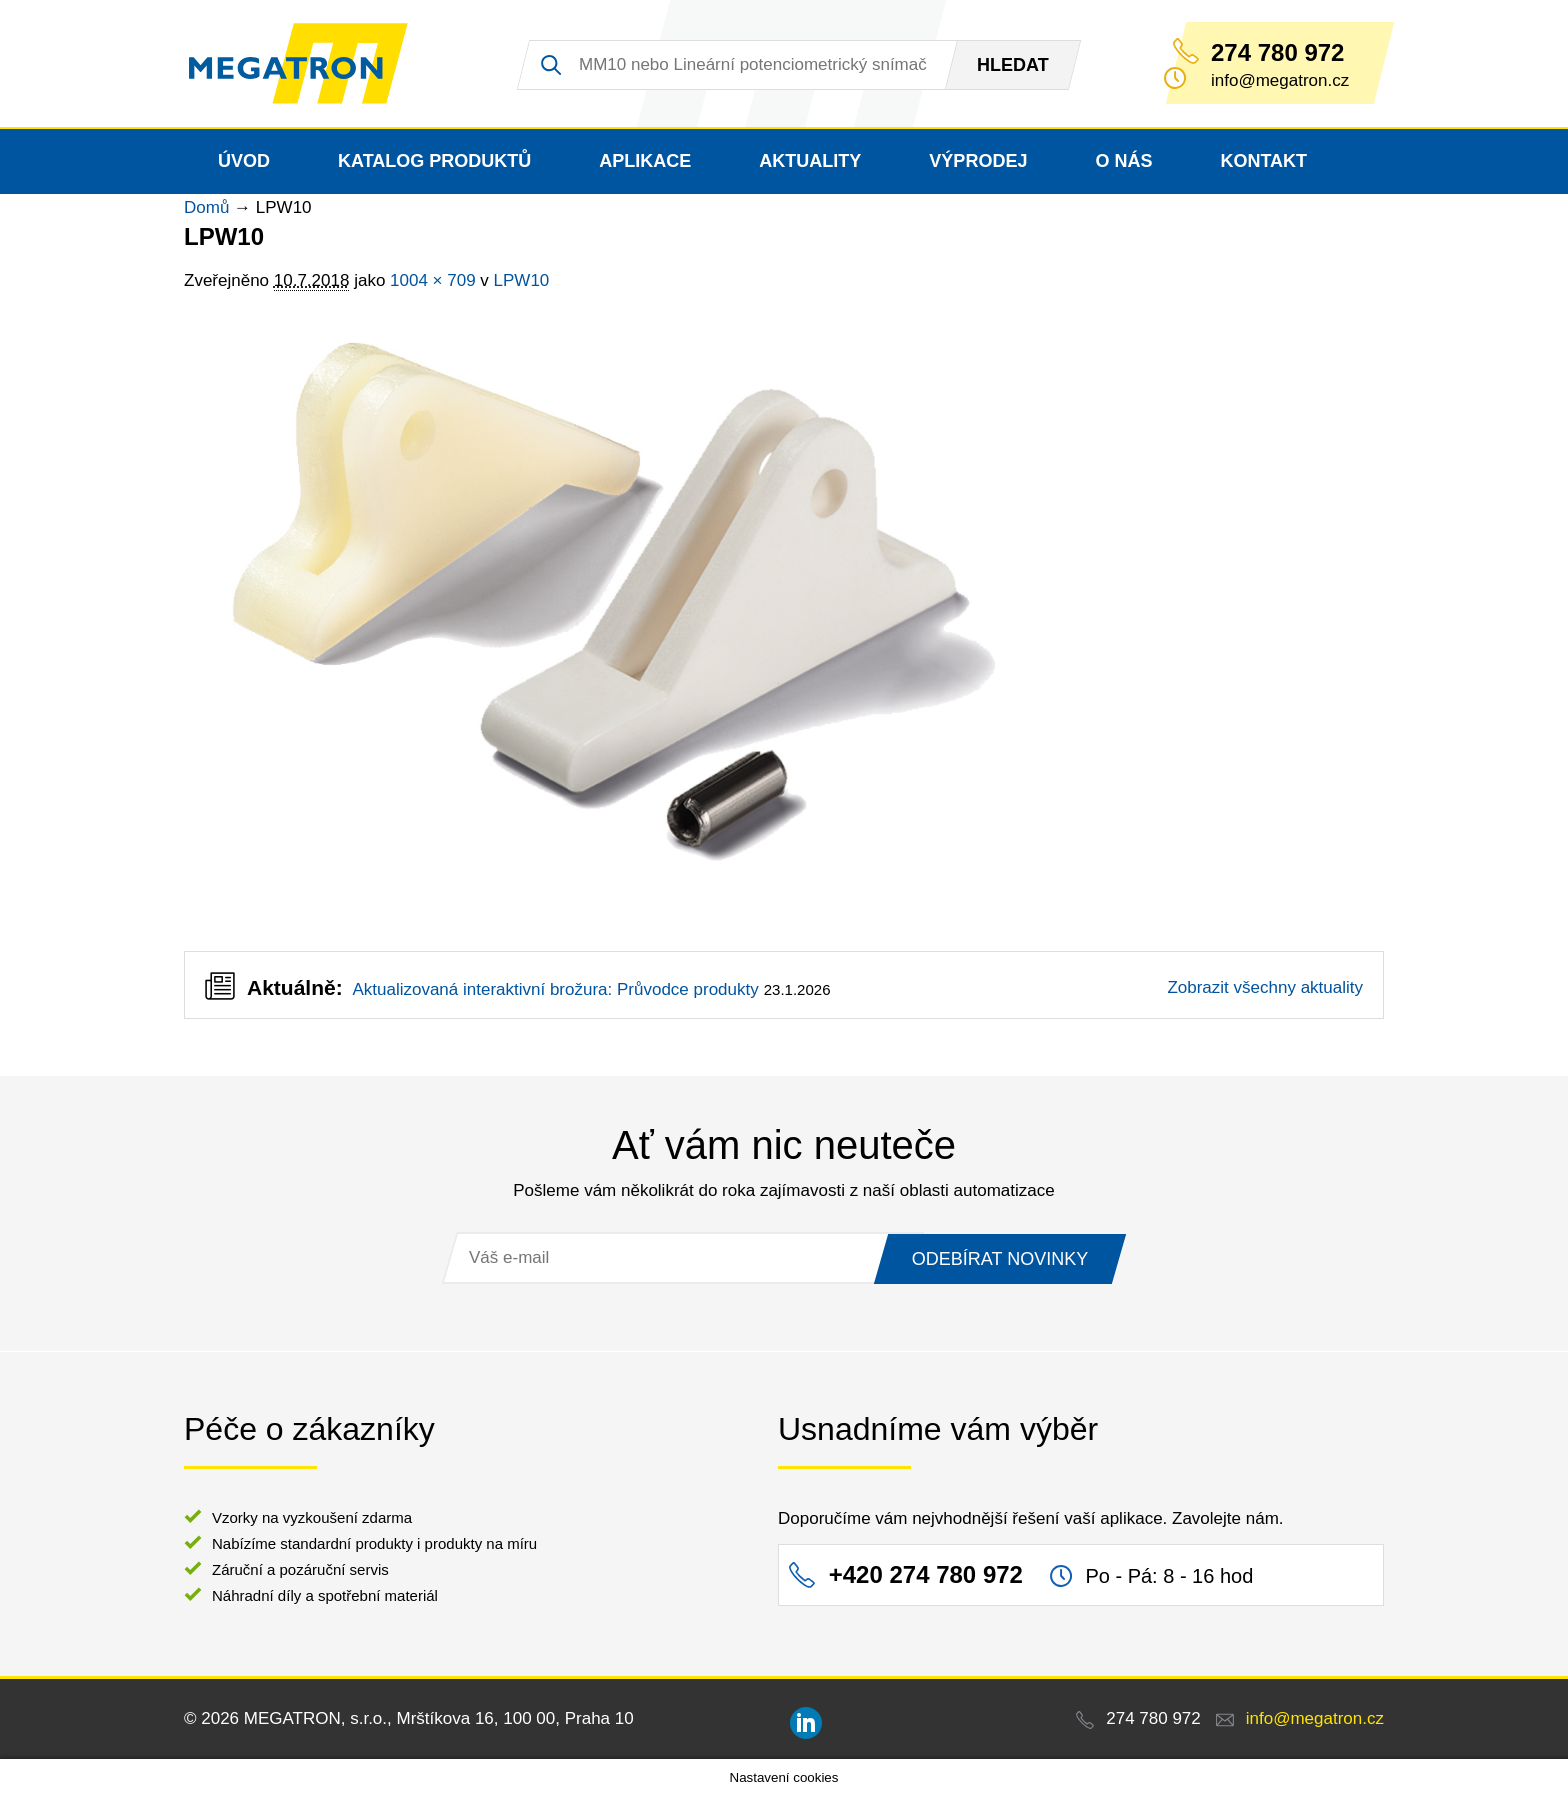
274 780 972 (1277, 53)
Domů (206, 207)
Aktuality (810, 161)
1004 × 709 (433, 280)
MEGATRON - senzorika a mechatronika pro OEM (298, 64)
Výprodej (978, 161)
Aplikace (645, 161)
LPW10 (522, 280)
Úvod (244, 161)
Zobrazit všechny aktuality (1265, 987)
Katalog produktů (434, 161)
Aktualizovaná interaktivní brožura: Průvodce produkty (555, 989)
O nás (1123, 161)
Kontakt (1263, 161)
